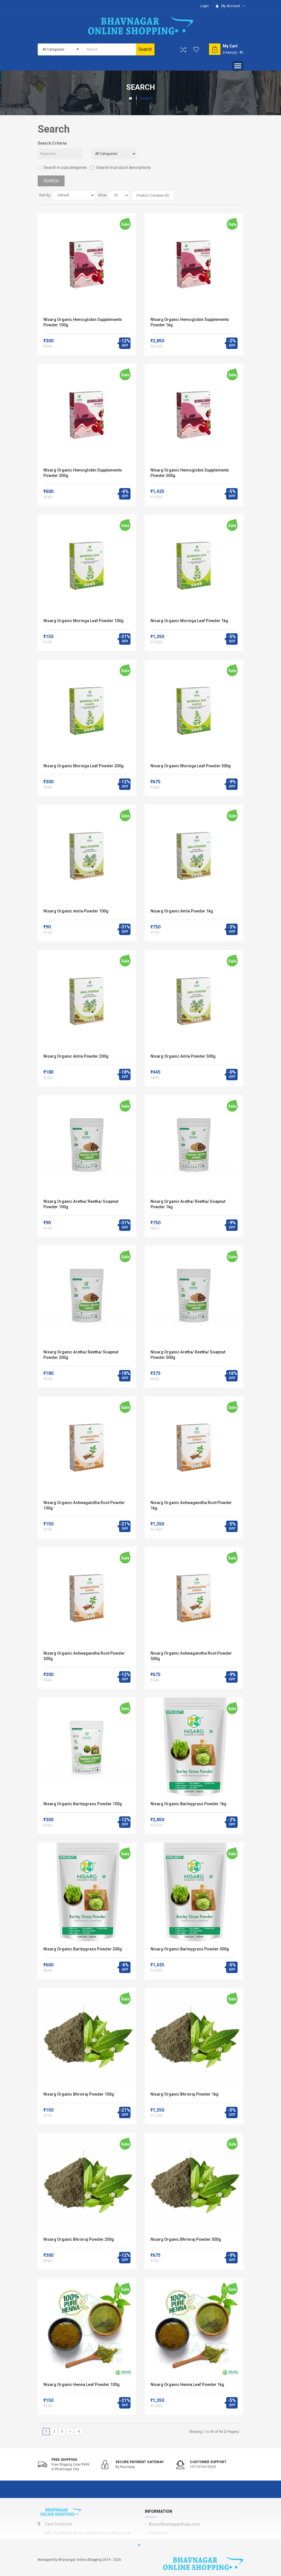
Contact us (158, 2533)
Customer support (208, 2462)
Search (146, 98)
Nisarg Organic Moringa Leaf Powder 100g (83, 620)
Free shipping (64, 2460)
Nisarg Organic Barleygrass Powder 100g (82, 1804)
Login (204, 6)
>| (78, 2431)
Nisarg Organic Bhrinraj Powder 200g (78, 2239)
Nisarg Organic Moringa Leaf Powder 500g (190, 766)
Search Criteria (52, 143)
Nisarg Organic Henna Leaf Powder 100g (81, 2384)
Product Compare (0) (153, 195)
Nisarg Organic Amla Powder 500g (183, 1056)
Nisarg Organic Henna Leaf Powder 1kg (187, 2384)
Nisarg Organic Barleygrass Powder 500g (189, 1949)
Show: (102, 195)
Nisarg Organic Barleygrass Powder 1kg (188, 1804)
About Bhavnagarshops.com (174, 2524)
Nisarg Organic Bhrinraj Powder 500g (185, 2239)
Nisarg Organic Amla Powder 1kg (181, 911)
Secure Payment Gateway (139, 2462)
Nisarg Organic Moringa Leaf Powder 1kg (189, 620)
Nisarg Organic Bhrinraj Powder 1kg (184, 2094)
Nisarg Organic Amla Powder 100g (76, 911)
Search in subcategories (62, 167)
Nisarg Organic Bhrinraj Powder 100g (78, 2094)
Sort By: (45, 195)
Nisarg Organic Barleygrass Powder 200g (82, 1949)
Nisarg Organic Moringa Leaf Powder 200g (83, 766)
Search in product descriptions (121, 167)
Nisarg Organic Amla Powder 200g (76, 1056)
